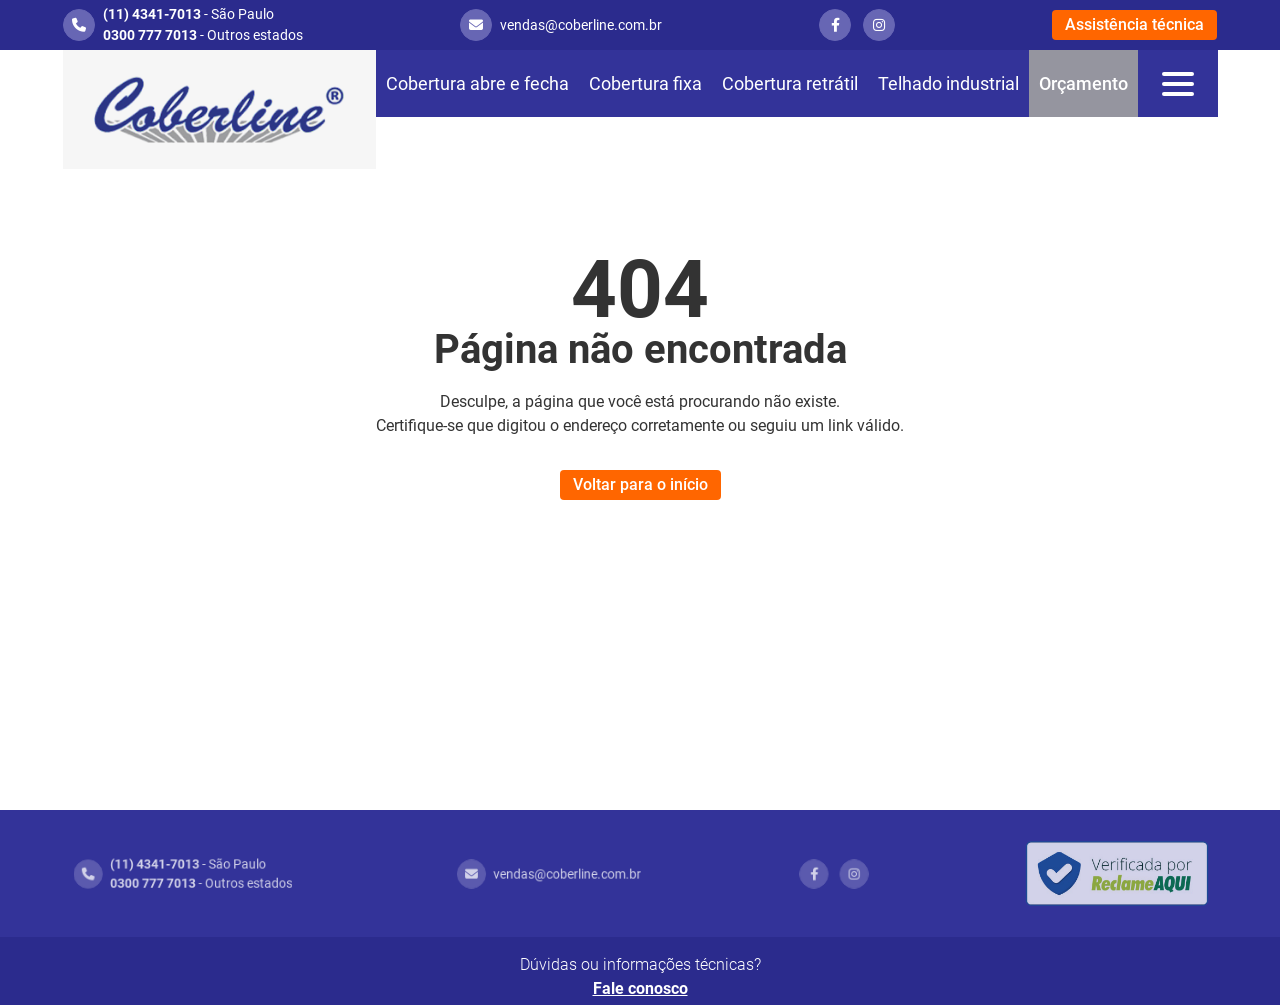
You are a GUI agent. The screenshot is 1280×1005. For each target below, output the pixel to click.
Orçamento (1083, 83)
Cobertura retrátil (790, 83)
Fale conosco (640, 988)
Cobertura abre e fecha (477, 83)
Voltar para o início (640, 484)
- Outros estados (203, 35)
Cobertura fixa (645, 83)
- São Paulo (188, 14)
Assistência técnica (1134, 24)
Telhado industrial (948, 83)
